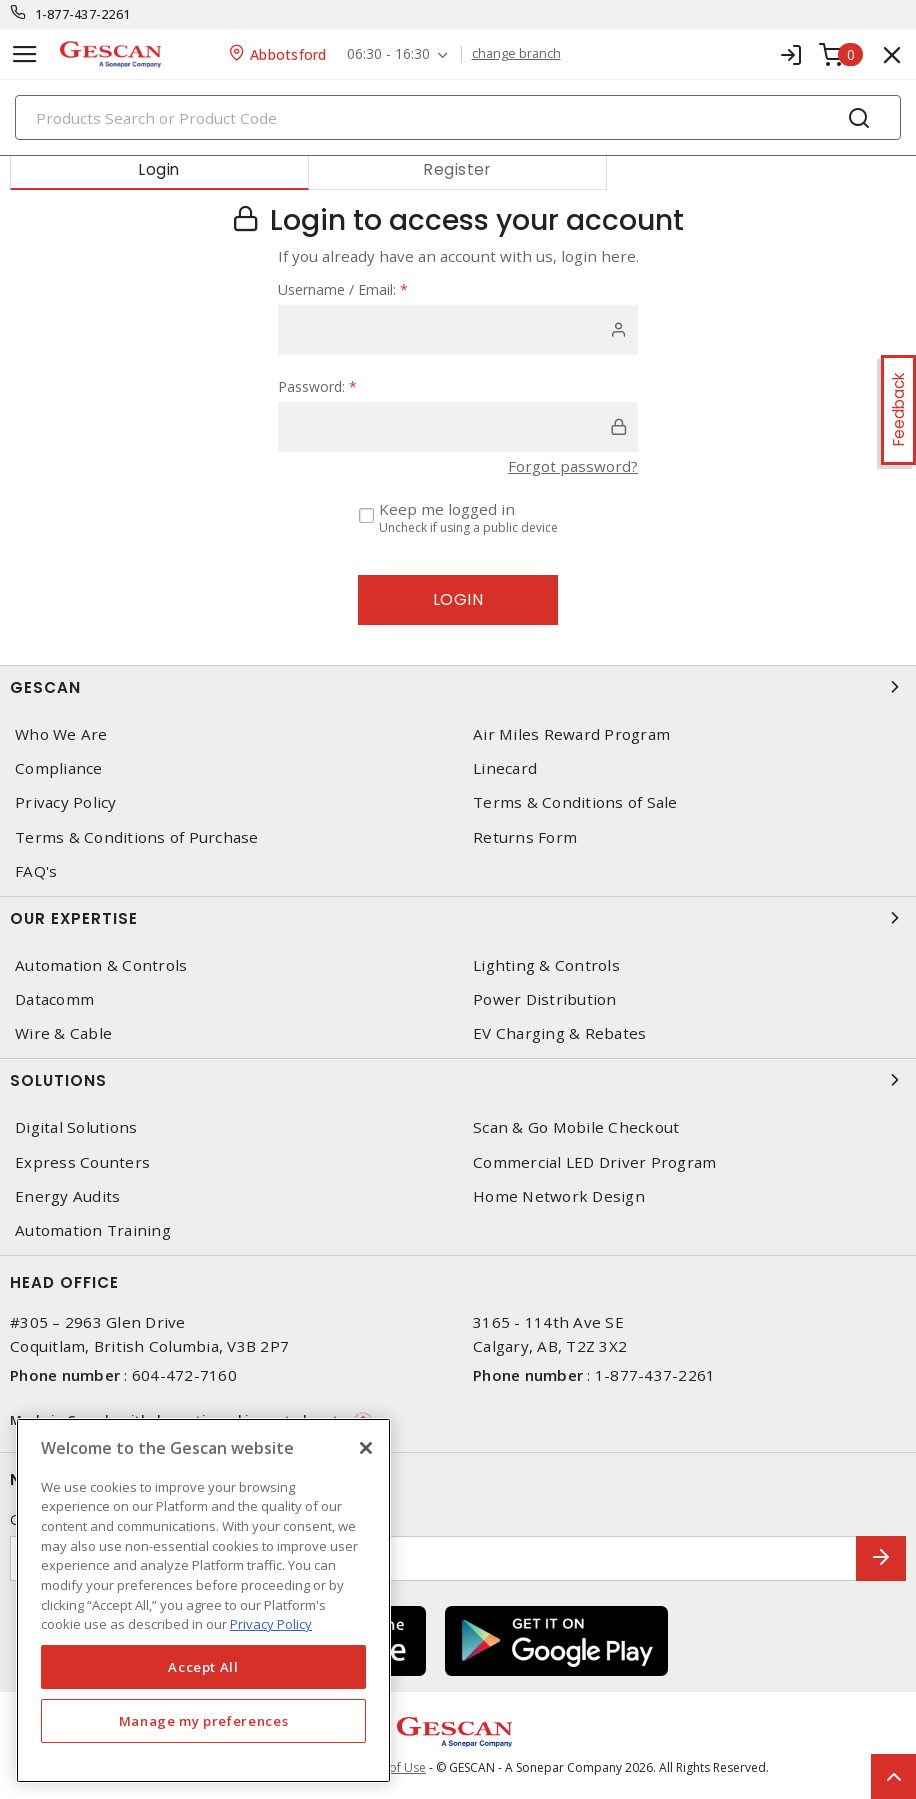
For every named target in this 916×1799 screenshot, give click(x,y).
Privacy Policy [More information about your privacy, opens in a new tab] (271, 1624)
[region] (203, 1600)
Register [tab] (457, 169)
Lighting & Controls (546, 965)
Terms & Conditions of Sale (575, 802)
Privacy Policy (66, 802)
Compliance (59, 768)
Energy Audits (67, 1196)
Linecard (505, 768)
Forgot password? (573, 466)
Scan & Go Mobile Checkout (576, 1127)
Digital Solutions (76, 1127)
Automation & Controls (101, 965)
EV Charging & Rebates (559, 1033)
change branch (516, 54)
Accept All (203, 1667)
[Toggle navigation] (25, 54)
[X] (366, 1448)
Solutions (458, 1080)
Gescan (458, 687)
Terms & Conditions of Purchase (137, 837)
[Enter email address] (433, 1558)
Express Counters (82, 1162)
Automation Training (93, 1230)
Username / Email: (343, 289)
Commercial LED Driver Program (594, 1162)
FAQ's (36, 871)
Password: (317, 386)
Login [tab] (159, 169)
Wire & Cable (63, 1033)
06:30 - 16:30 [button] (388, 54)
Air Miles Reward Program (571, 734)
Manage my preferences (204, 1721)
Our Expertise (458, 918)
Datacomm (54, 999)
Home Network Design (559, 1196)
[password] (458, 427)
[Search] (458, 117)
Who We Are (61, 734)
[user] (458, 330)
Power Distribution (545, 999)
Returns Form (525, 837)
